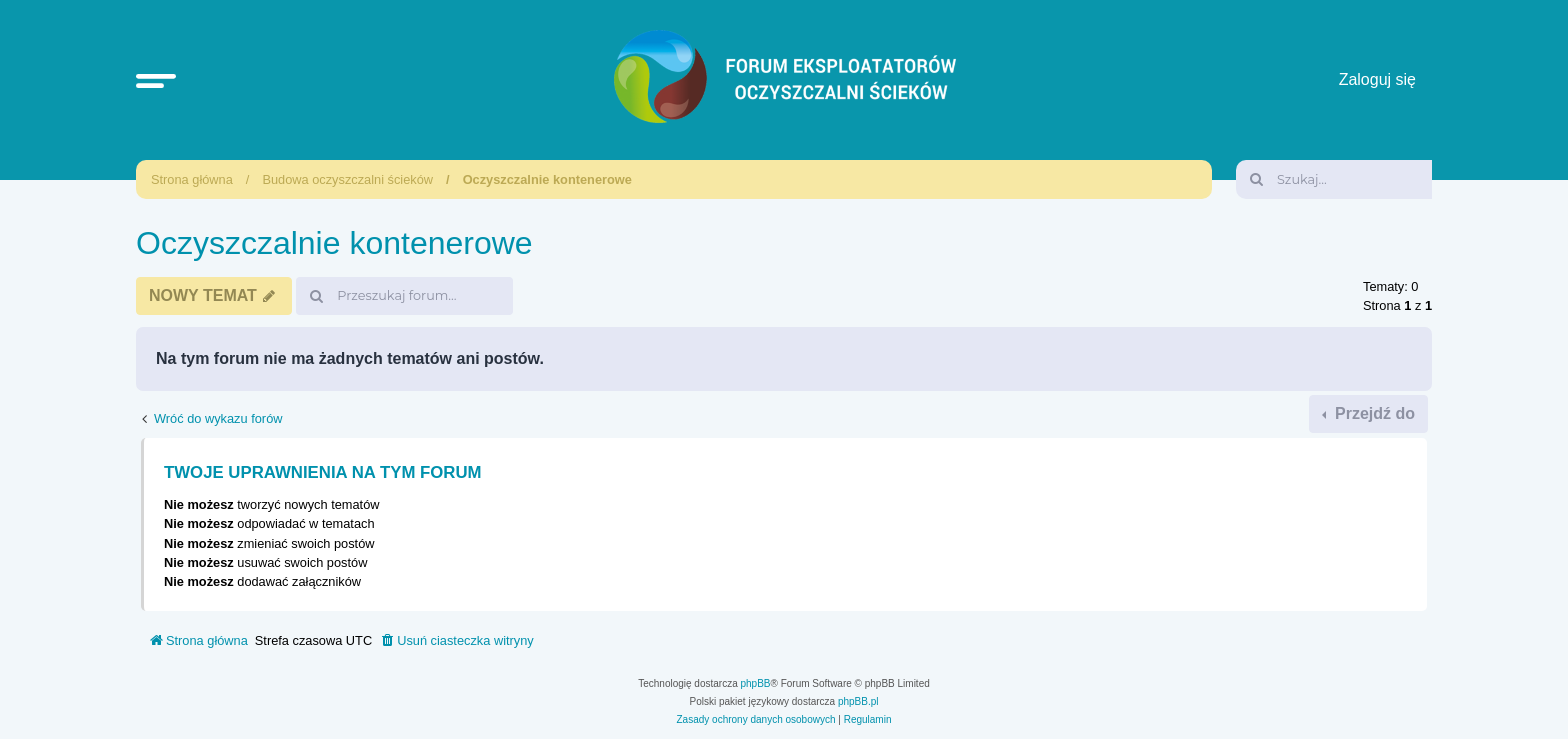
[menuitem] (456, 641)
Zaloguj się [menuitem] (1377, 79)
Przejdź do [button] (1373, 413)
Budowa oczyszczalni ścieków (347, 179)
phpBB (756, 683)
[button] (156, 80)
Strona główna (192, 179)
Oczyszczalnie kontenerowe (547, 179)
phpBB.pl (858, 701)
